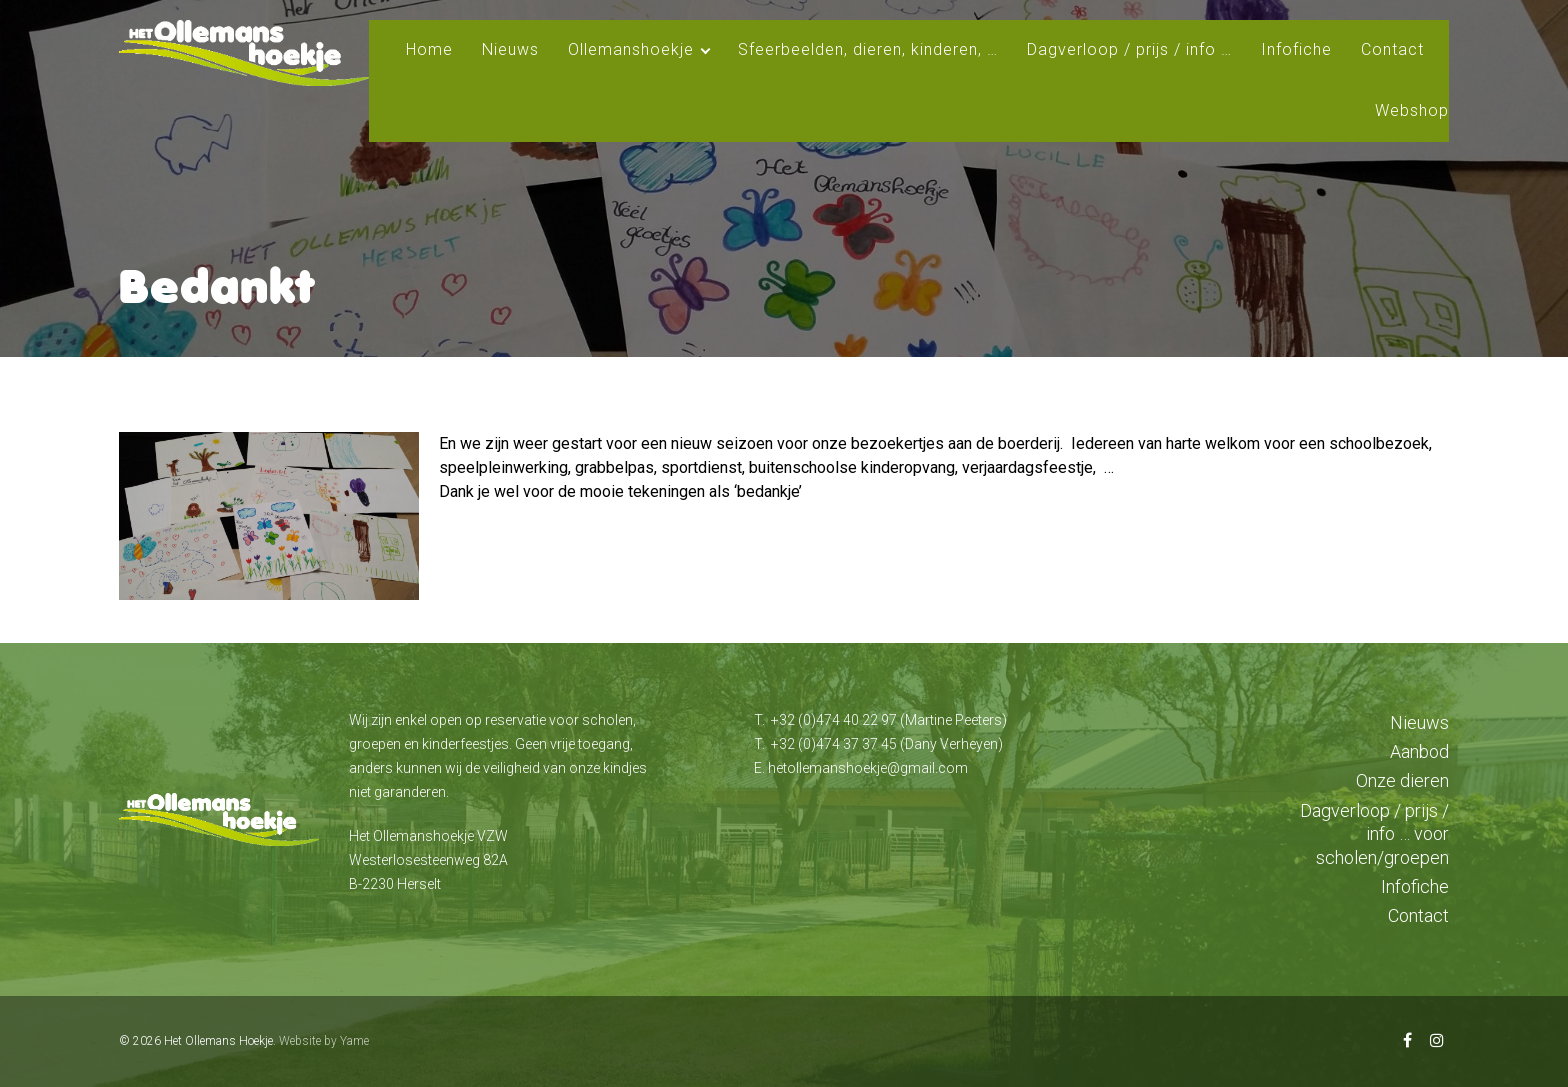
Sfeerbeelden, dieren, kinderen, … (868, 49)
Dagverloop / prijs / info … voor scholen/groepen (1374, 834)
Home (429, 49)
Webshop (1412, 110)
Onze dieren (1402, 780)
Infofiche (1296, 49)
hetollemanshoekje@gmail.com (868, 768)
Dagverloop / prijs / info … (1129, 49)
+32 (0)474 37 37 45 (834, 744)
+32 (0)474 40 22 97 (834, 720)
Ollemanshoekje (631, 49)
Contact (1392, 49)
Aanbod (1419, 751)
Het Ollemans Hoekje (218, 1041)
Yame (354, 1041)
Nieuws (510, 49)
